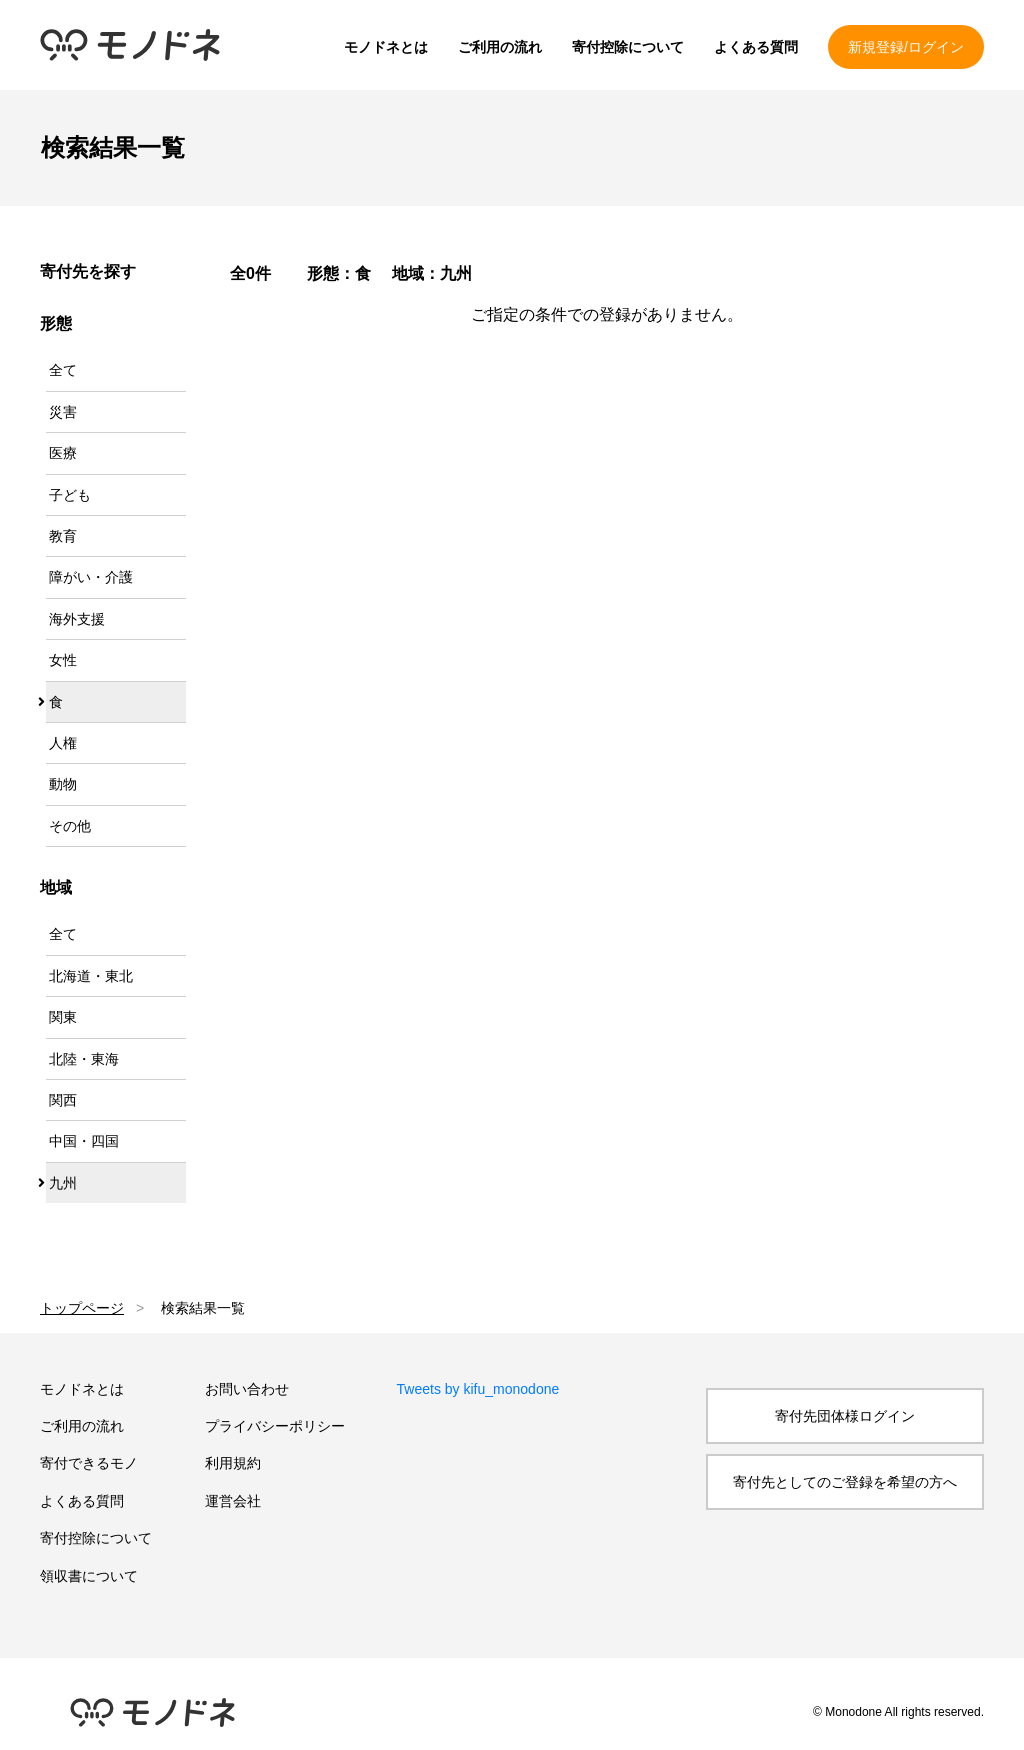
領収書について (89, 1576)
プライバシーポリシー (275, 1426)
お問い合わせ (247, 1389)
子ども (70, 495)
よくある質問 (756, 47)
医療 (63, 453)
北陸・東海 (84, 1059)
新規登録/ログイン (906, 47)
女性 (63, 660)
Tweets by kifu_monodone (478, 1389)
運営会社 (233, 1501)
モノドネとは (386, 47)
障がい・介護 (91, 577)
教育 (63, 536)
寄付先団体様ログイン (845, 1416)
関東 (63, 1017)
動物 (63, 784)
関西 (63, 1100)
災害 (63, 412)
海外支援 (77, 619)
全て (63, 370)
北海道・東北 (91, 976)
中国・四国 (84, 1141)
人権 (63, 743)
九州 (63, 1183)
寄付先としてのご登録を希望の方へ (845, 1482)
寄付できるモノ (89, 1463)
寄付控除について (628, 47)
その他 (70, 826)
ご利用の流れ (500, 47)
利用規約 (233, 1463)
